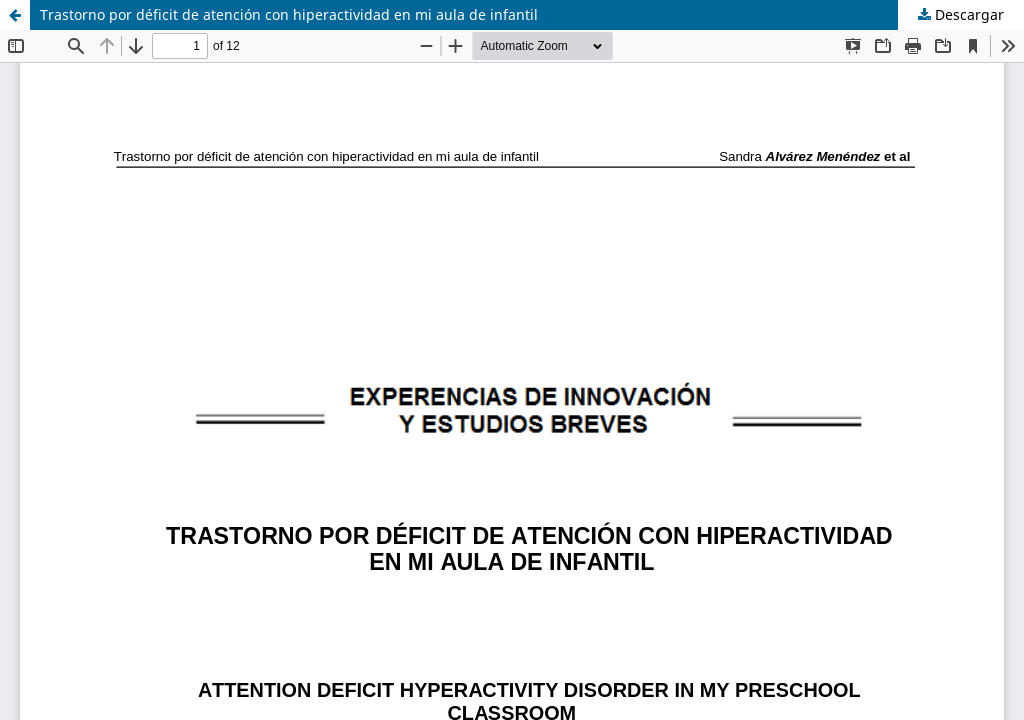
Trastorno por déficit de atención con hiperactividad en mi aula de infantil (289, 14)
